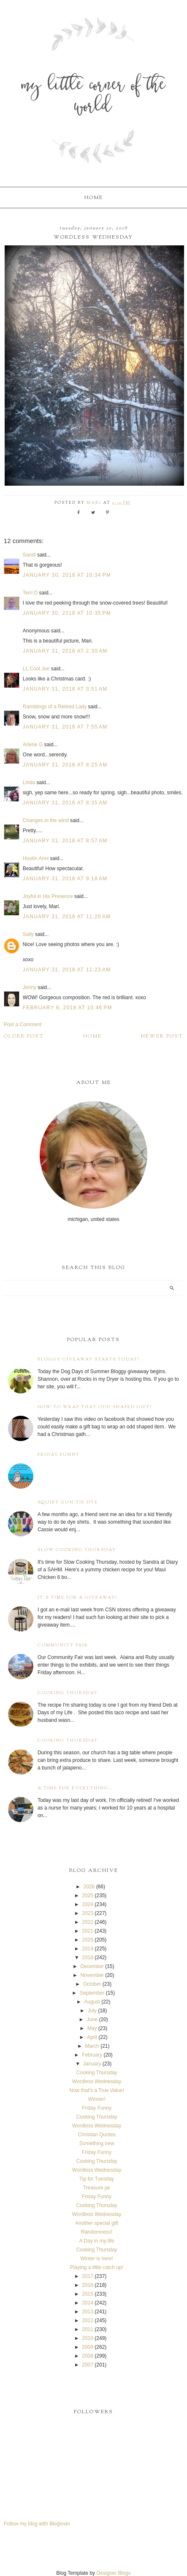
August (92, 2002)
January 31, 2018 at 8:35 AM (65, 803)
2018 (87, 1957)
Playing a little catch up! (96, 2267)
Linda (29, 782)
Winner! (96, 2099)
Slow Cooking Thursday (77, 1550)
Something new (96, 2143)
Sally (28, 934)
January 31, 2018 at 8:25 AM (65, 765)
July (91, 2011)
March (92, 2046)
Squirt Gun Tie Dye (68, 1502)
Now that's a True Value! (96, 2090)
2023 (87, 1913)
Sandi (29, 555)
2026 (89, 1887)
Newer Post (162, 1036)
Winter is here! (96, 2258)
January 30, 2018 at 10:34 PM (67, 575)
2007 (87, 2365)
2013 (87, 2312)
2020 (87, 1940)
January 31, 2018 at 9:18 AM (65, 879)
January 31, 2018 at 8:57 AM (65, 841)
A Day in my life (96, 2241)
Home (93, 198)
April (92, 2037)
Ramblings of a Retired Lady (55, 707)
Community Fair (63, 1645)
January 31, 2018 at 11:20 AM (67, 917)
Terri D (30, 593)
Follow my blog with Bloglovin (37, 2524)
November (91, 1975)
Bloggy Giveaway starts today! (89, 1359)
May (92, 2028)
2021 (87, 1931)
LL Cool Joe (36, 669)
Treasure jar (96, 2188)
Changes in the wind (46, 820)
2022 (87, 1922)
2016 (87, 2285)
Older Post (24, 1036)
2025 (87, 1895)
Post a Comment (22, 1024)
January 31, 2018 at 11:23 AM (67, 970)
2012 (87, 2320)
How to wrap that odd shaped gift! (95, 1407)
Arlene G (33, 745)
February (92, 2055)
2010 (87, 2338)
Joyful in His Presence (48, 896)
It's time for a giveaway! (77, 1598)
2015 (87, 2294)
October (92, 1984)
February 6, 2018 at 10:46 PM (67, 1008)
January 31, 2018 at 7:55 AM (65, 727)
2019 (87, 1949)
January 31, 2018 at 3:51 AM (65, 689)
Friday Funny (59, 1455)
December (91, 1966)
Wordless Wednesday (96, 2081)
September (92, 1993)
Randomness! (96, 2232)
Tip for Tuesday (96, 2179)
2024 (87, 1904)
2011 (87, 2329)
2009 (87, 2347)
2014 (87, 2303)
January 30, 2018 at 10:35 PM (67, 613)
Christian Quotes (96, 2135)
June (92, 2019)
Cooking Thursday (68, 1693)
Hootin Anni (36, 858)
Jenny (29, 987)
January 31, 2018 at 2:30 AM (65, 651)
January (92, 2064)
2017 (87, 2276)
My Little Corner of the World (94, 97)
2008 (87, 2356)
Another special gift (96, 2223)
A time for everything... (76, 1788)
